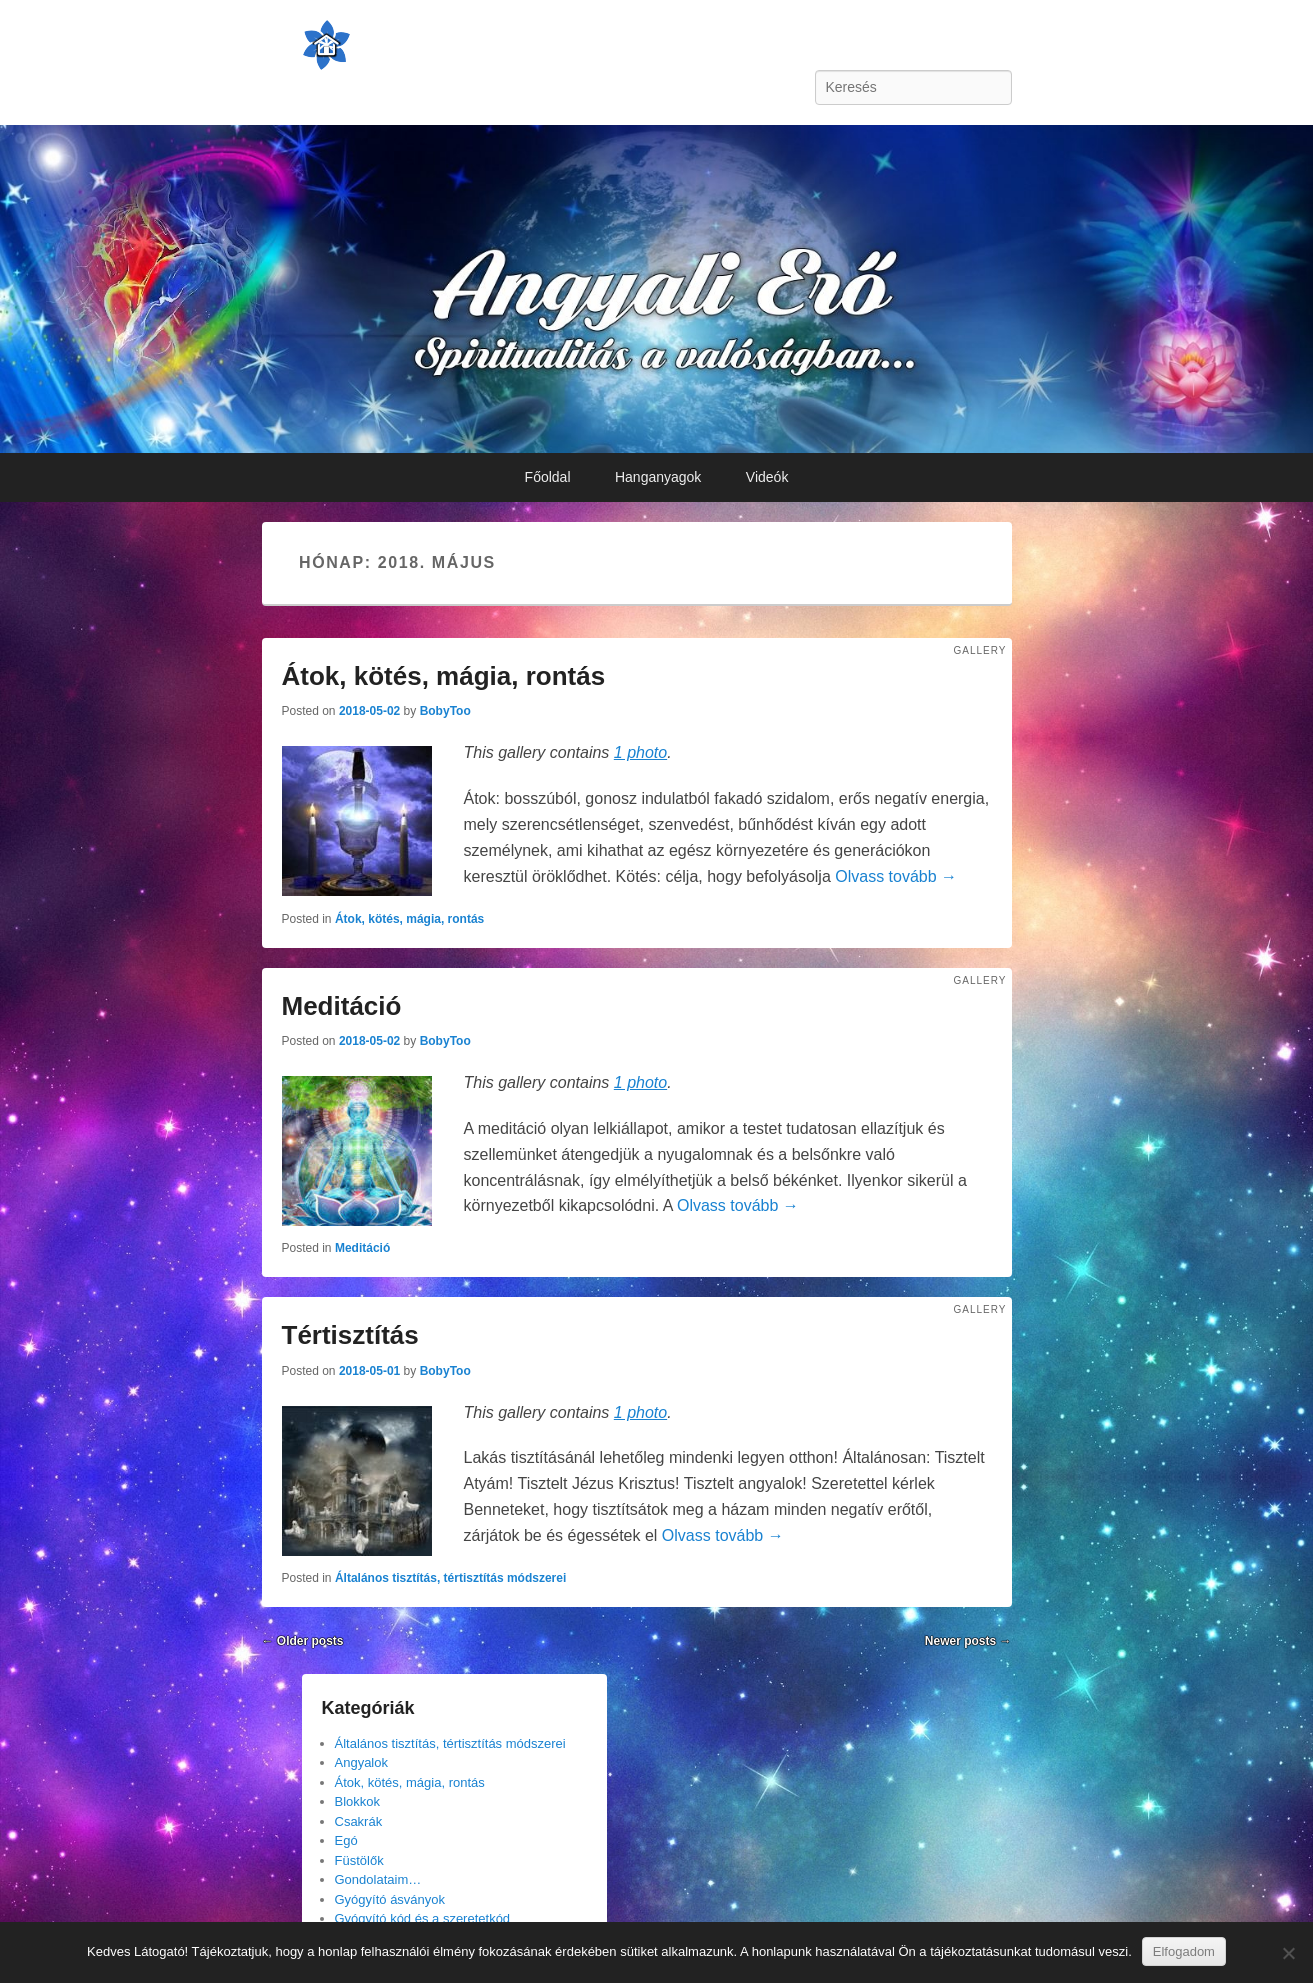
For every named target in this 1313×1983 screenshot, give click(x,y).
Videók (767, 477)
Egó (346, 1840)
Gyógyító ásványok (390, 1899)
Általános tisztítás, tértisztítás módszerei (450, 1578)
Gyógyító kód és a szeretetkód (423, 1918)
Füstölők (359, 1860)
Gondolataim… (378, 1879)
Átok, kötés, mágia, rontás (444, 676)
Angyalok (361, 1762)
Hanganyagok (658, 477)
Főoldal (548, 477)
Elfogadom (1184, 1951)
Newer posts (968, 1641)
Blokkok (358, 1801)
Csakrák (359, 1821)
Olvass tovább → (896, 876)
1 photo (640, 752)
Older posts (303, 1641)
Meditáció (342, 1006)
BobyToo (445, 711)
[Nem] (1288, 1953)
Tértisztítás (350, 1335)
